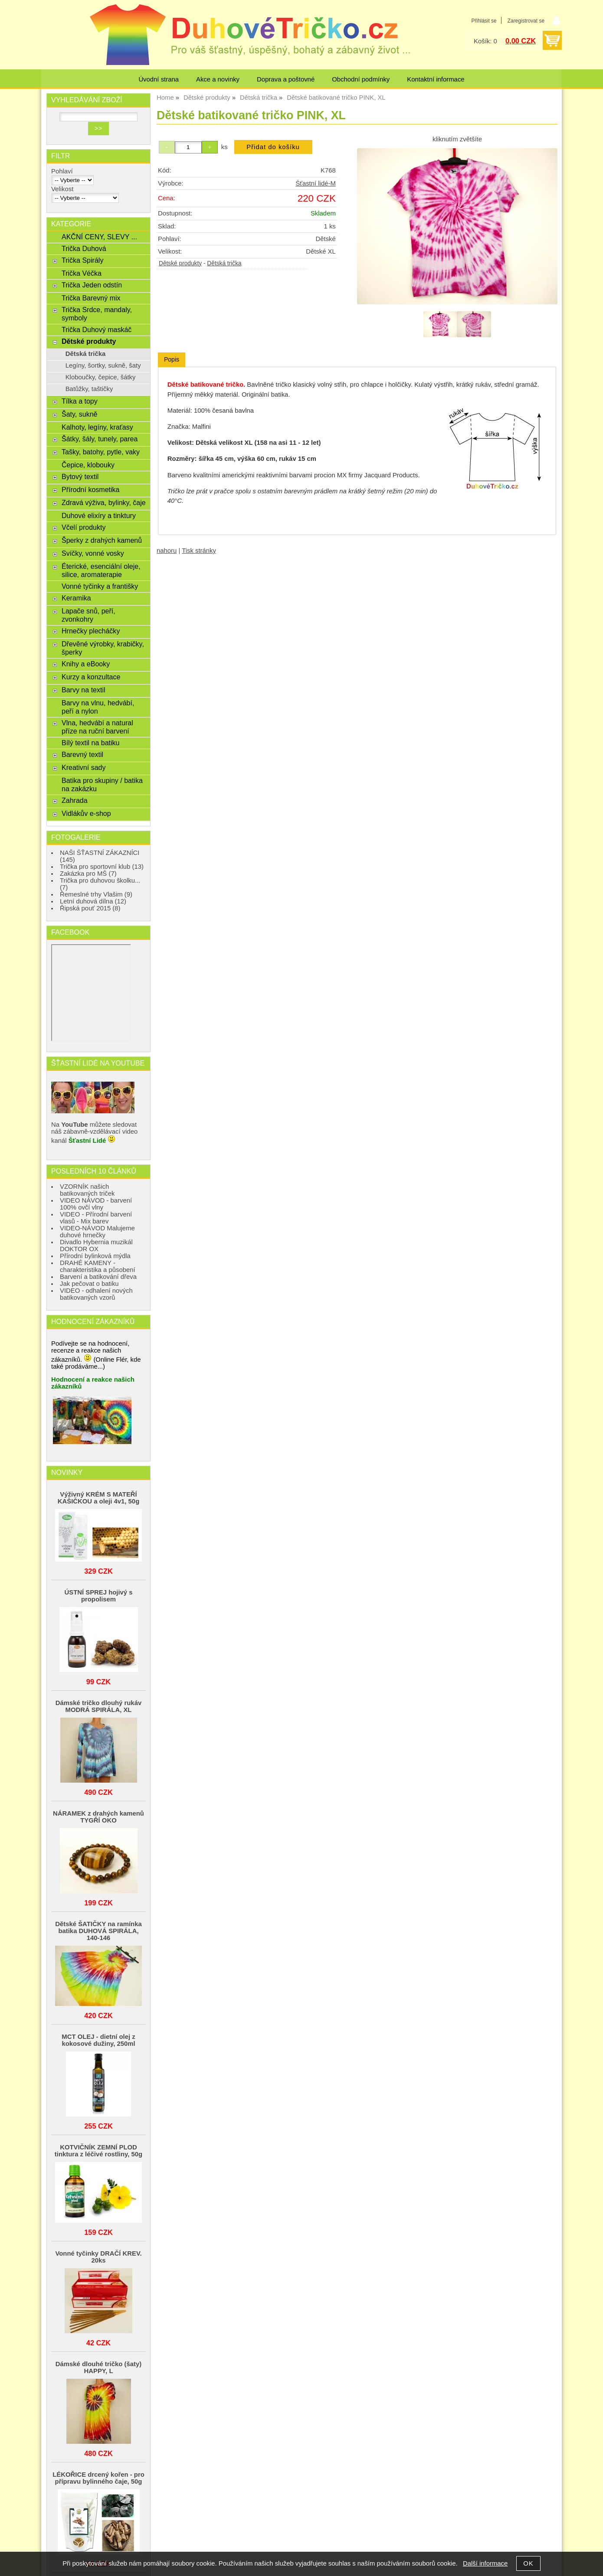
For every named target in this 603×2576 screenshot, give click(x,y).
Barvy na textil (83, 690)
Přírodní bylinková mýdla (95, 1255)
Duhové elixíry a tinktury (99, 515)
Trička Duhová (84, 248)
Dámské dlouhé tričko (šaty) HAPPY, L (98, 2367)
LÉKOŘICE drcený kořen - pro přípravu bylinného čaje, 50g (98, 2478)
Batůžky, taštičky (89, 388)
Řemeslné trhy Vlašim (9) (96, 894)
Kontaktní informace (435, 79)
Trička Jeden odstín (92, 285)
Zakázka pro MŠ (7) (88, 873)
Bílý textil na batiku (91, 743)
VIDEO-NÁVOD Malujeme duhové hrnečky (97, 1232)
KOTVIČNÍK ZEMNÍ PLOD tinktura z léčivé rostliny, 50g (98, 2151)
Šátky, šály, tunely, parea (100, 439)
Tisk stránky (199, 550)
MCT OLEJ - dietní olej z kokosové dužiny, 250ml (98, 2040)
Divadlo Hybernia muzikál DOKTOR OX (96, 1245)
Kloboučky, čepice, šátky (101, 377)
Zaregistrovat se (526, 21)
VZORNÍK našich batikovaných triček (87, 1190)
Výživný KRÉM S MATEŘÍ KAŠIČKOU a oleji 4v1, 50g (98, 1498)
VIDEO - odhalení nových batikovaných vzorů (96, 1294)
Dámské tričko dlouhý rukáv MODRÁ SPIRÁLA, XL (98, 1706)
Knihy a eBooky (86, 664)
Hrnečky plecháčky (91, 631)
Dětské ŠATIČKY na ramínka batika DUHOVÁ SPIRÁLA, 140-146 (98, 1931)
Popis (171, 359)
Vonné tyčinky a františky (100, 586)
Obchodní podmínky (361, 79)
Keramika (76, 598)
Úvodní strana (158, 79)
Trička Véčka (82, 273)
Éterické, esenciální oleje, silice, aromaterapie (101, 570)
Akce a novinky (217, 79)
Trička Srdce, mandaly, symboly (97, 314)
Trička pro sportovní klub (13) (102, 866)
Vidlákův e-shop (86, 813)
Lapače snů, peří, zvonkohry (88, 615)
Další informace (485, 2563)
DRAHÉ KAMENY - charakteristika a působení (97, 1266)
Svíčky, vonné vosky (93, 553)
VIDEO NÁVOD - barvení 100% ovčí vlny (96, 1204)
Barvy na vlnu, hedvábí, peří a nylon (98, 707)
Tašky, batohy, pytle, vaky (101, 452)
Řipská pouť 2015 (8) (90, 908)
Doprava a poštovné (286, 79)
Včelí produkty (83, 527)
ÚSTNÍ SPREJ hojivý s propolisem (98, 1596)
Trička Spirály (82, 260)
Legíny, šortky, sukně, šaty (103, 365)
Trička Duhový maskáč (96, 329)
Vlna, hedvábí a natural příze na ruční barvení (97, 727)
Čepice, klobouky (88, 465)
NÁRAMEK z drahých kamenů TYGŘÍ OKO (98, 1817)
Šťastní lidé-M (315, 183)
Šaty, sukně (80, 414)
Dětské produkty (180, 263)
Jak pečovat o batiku (89, 1283)
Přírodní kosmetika (91, 489)
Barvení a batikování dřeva (98, 1276)
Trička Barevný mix (91, 298)
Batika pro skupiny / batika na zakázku (102, 784)
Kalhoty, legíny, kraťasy (97, 427)
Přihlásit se (483, 21)
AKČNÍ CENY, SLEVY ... (99, 237)
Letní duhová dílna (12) (93, 901)
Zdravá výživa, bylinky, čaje (104, 502)
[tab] (171, 359)
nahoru (167, 550)
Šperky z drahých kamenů (102, 540)
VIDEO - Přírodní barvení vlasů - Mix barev (96, 1218)
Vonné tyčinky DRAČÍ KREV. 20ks (98, 2257)
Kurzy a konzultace (91, 677)
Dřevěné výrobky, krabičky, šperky (103, 648)
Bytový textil (80, 476)
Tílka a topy (80, 401)
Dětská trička (224, 263)
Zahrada (75, 800)
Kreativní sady (83, 767)
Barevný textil (82, 754)
